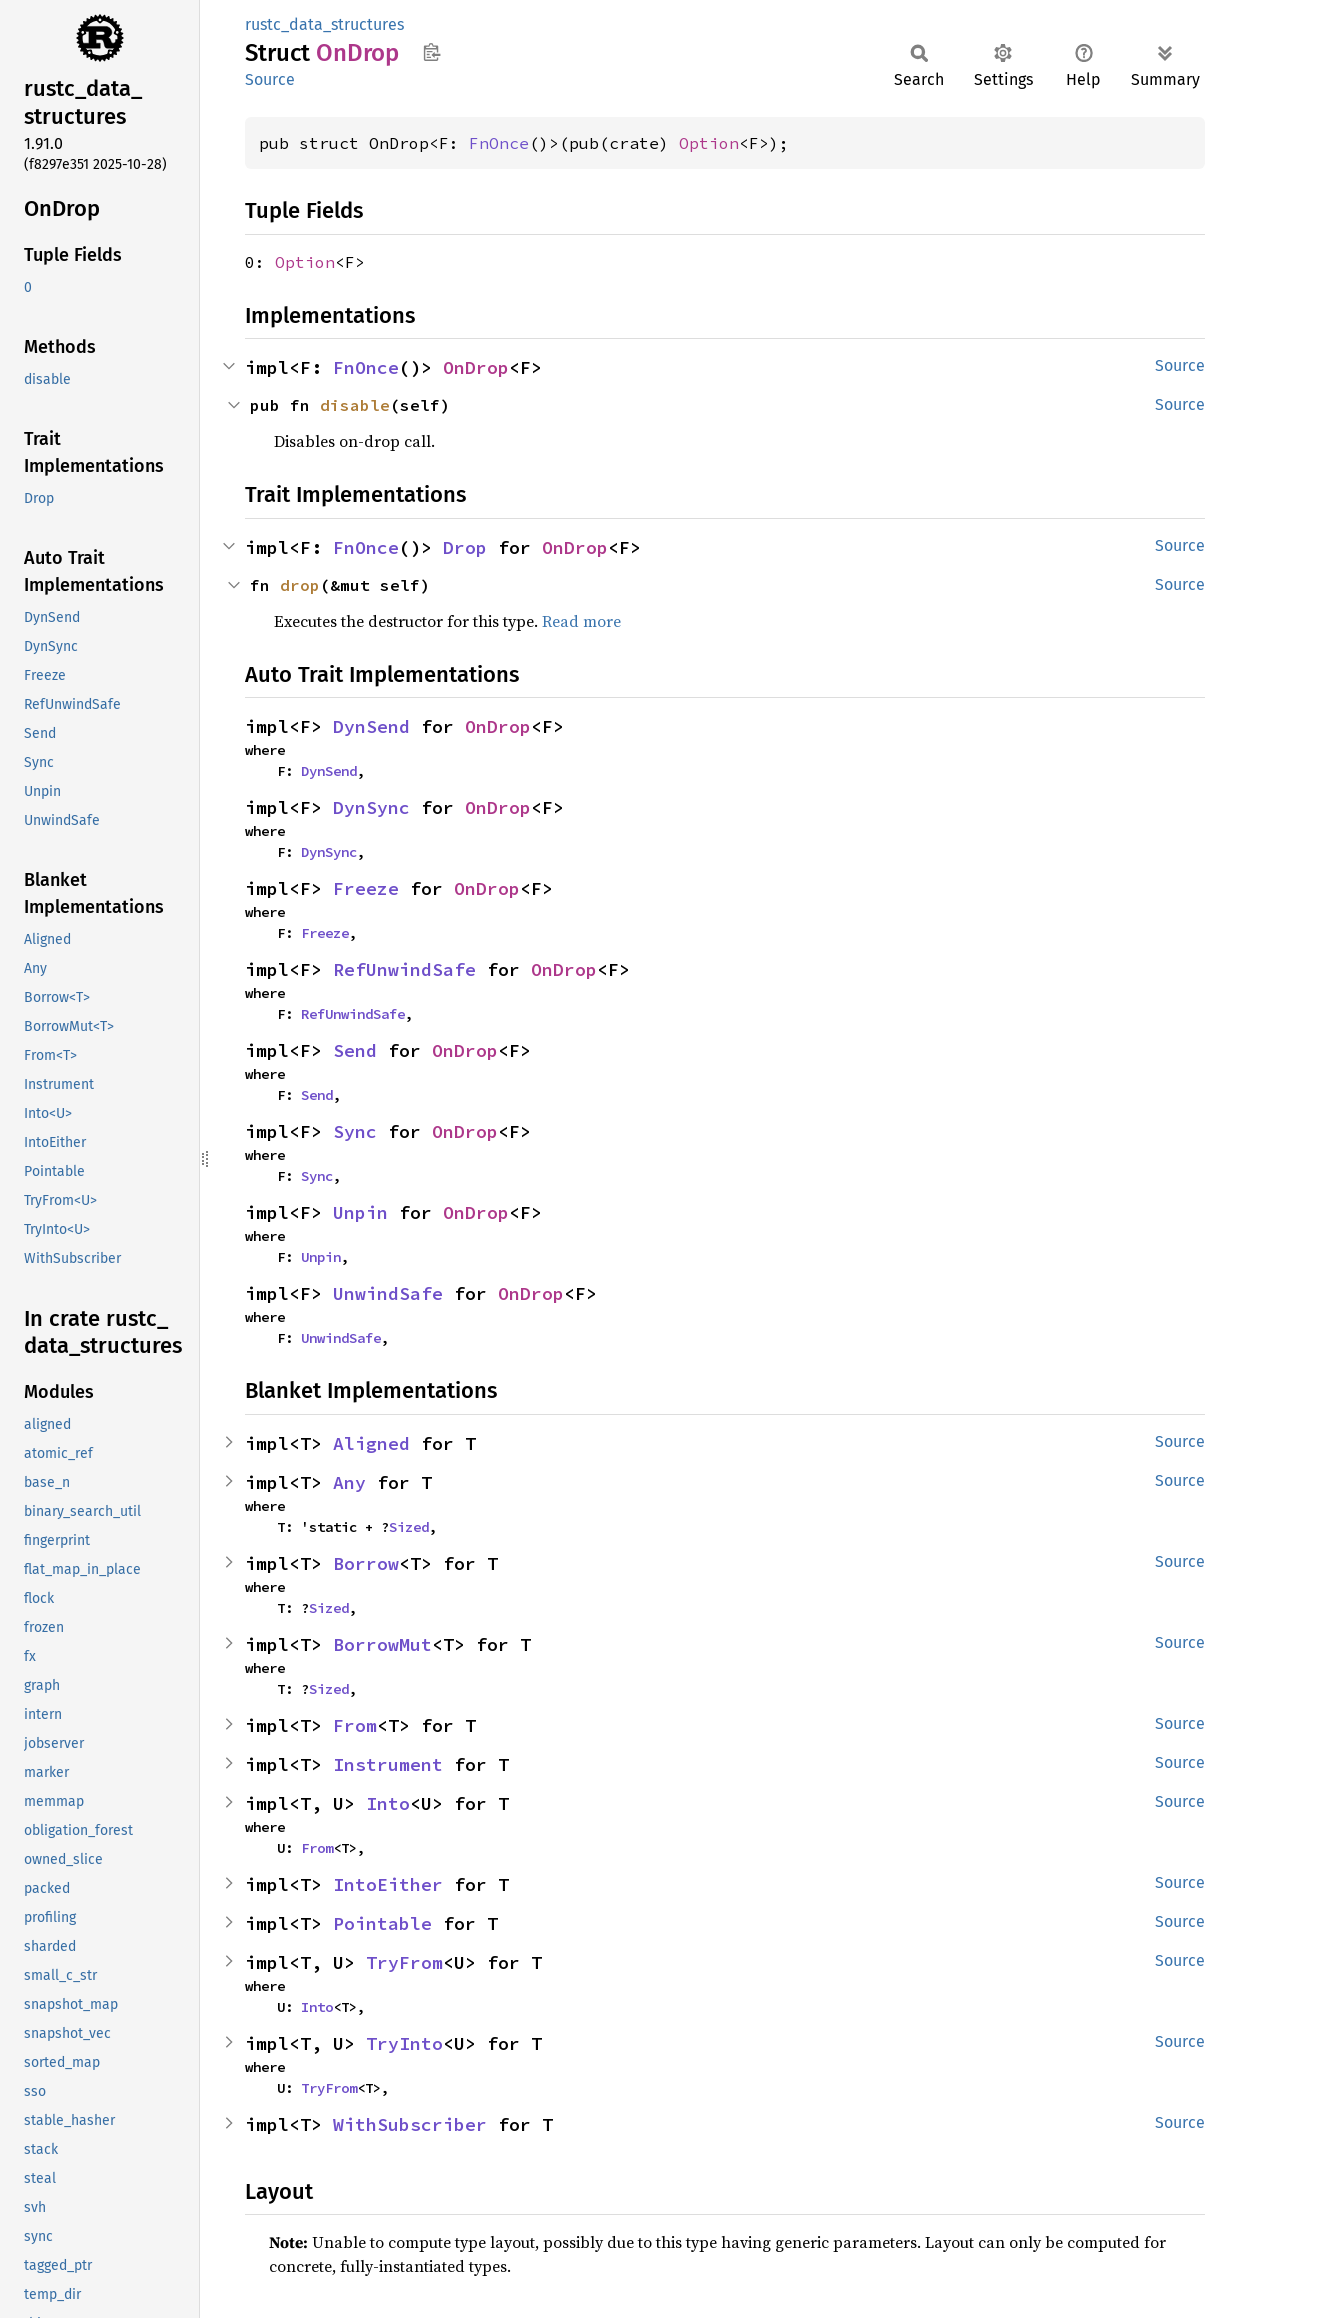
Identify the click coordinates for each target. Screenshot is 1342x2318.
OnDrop (476, 367)
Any (349, 1482)
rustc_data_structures (324, 24)
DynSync (371, 807)
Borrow (366, 1563)
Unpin (360, 1212)
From (355, 1725)
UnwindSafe (388, 1293)
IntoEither (388, 1884)
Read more (581, 621)
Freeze (366, 888)
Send (355, 1050)
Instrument (388, 1764)
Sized (409, 1527)
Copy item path (431, 52)
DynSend (371, 726)
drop (300, 585)
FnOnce (499, 143)
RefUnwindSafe (404, 969)
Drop (465, 547)
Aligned (371, 1443)
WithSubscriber (410, 2124)
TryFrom (404, 1962)
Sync (355, 1131)
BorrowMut (382, 1644)
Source (270, 79)
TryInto (404, 2043)
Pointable (382, 1923)
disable (355, 405)
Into (388, 1803)
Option (709, 143)
